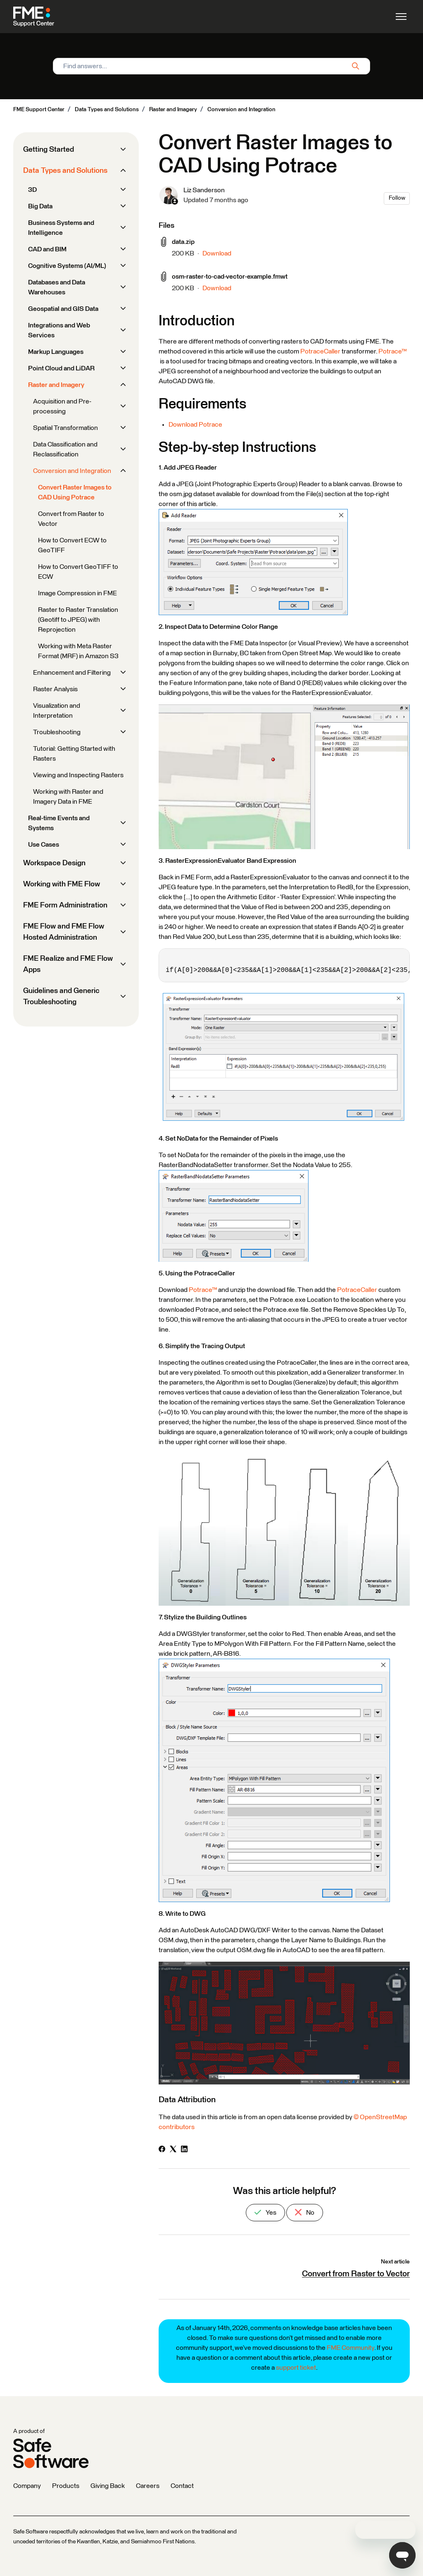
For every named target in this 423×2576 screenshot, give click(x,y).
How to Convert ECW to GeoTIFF (72, 545)
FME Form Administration (65, 905)
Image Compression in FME (77, 593)
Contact (182, 2486)
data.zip (183, 242)
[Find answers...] (211, 66)
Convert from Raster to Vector (356, 2274)
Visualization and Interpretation (56, 710)
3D (32, 189)
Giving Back (107, 2486)
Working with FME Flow (61, 884)
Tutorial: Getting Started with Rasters (74, 753)
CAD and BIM (47, 249)
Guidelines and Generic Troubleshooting (61, 996)
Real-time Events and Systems (59, 823)
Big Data (40, 206)
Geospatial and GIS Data (63, 309)
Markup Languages (55, 352)
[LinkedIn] (184, 2150)
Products (65, 2486)
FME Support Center (38, 109)
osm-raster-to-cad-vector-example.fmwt (230, 276)
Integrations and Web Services (59, 330)
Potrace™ (392, 351)
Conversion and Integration (241, 109)
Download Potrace (195, 424)
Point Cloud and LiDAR (61, 368)
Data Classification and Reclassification (65, 449)
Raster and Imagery (173, 109)
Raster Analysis (55, 689)
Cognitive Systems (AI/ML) (67, 266)
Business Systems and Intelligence (61, 228)
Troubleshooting (57, 732)
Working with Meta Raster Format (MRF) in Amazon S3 (78, 651)
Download (216, 253)
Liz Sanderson (204, 190)
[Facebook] (162, 2150)
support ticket (296, 2367)
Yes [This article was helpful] (265, 2212)
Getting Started (48, 149)
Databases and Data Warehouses (56, 287)
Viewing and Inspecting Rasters (78, 775)
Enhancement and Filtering (72, 672)
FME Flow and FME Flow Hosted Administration (63, 932)
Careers (147, 2486)
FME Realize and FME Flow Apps (68, 964)
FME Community (350, 2347)
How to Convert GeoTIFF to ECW (78, 571)
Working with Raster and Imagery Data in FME (68, 796)
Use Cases (43, 844)
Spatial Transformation (65, 428)
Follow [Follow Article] (397, 198)
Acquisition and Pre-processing (62, 406)
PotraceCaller (320, 351)
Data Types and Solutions (107, 109)
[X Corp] (173, 2150)
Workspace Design (54, 863)
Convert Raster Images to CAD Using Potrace (75, 492)
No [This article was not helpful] (304, 2212)
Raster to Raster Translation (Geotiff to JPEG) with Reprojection (78, 619)
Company (27, 2486)
